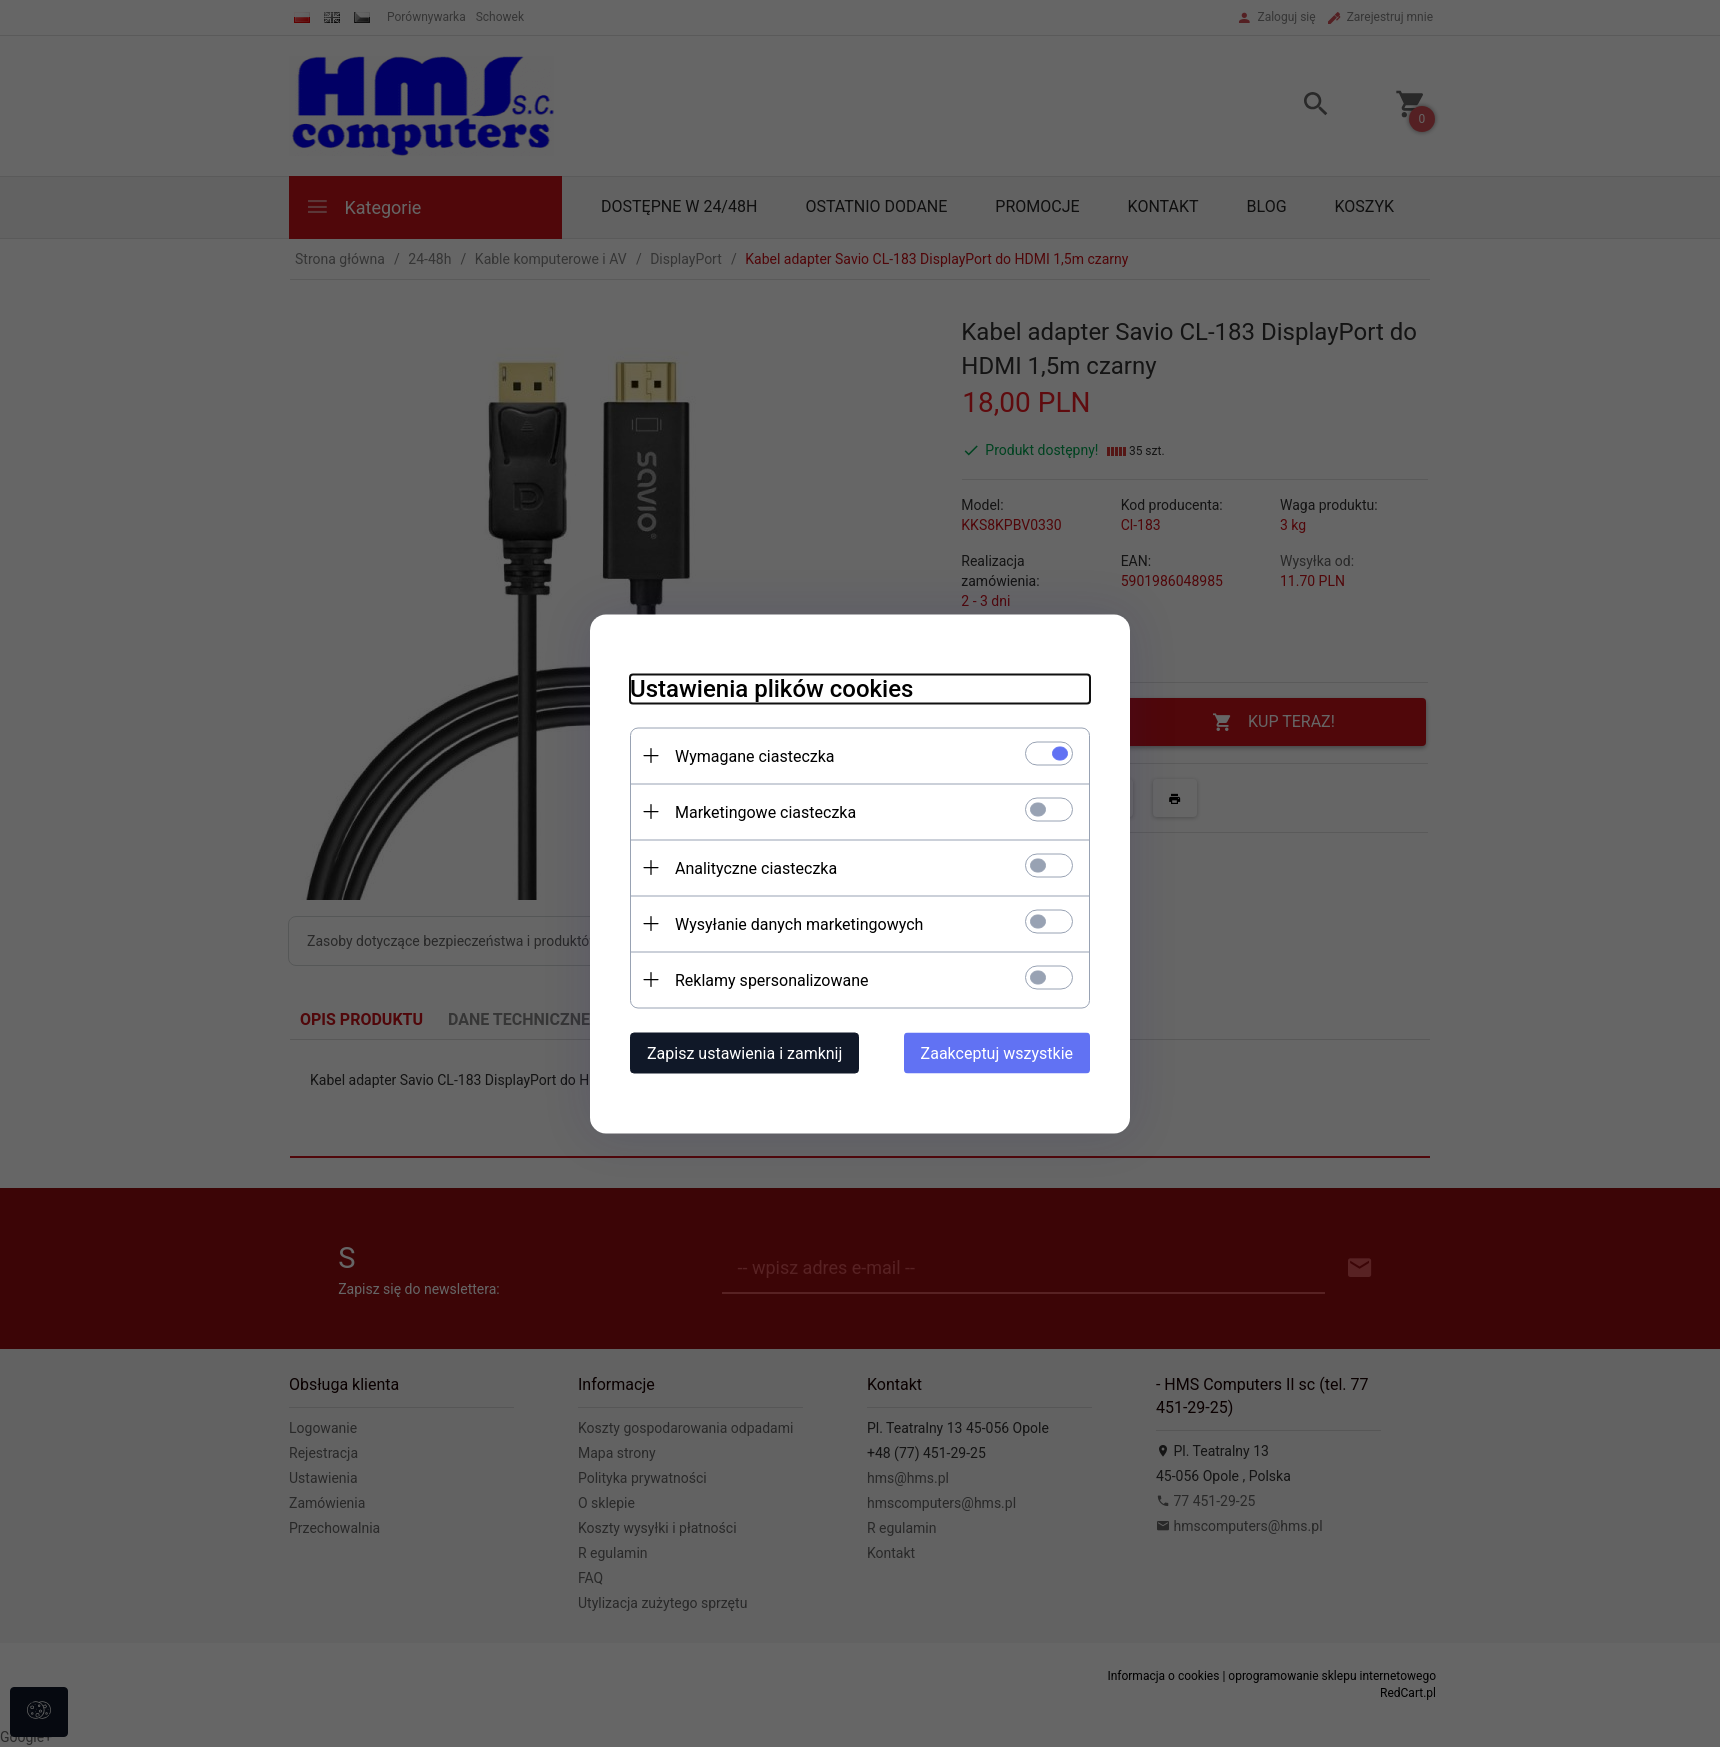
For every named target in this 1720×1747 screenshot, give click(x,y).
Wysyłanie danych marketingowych (799, 923)
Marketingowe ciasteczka (765, 811)
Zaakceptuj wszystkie (997, 1052)
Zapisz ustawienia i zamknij (744, 1052)
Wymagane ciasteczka (755, 755)
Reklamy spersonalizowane (771, 979)
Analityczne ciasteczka (756, 867)
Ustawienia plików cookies (771, 688)
